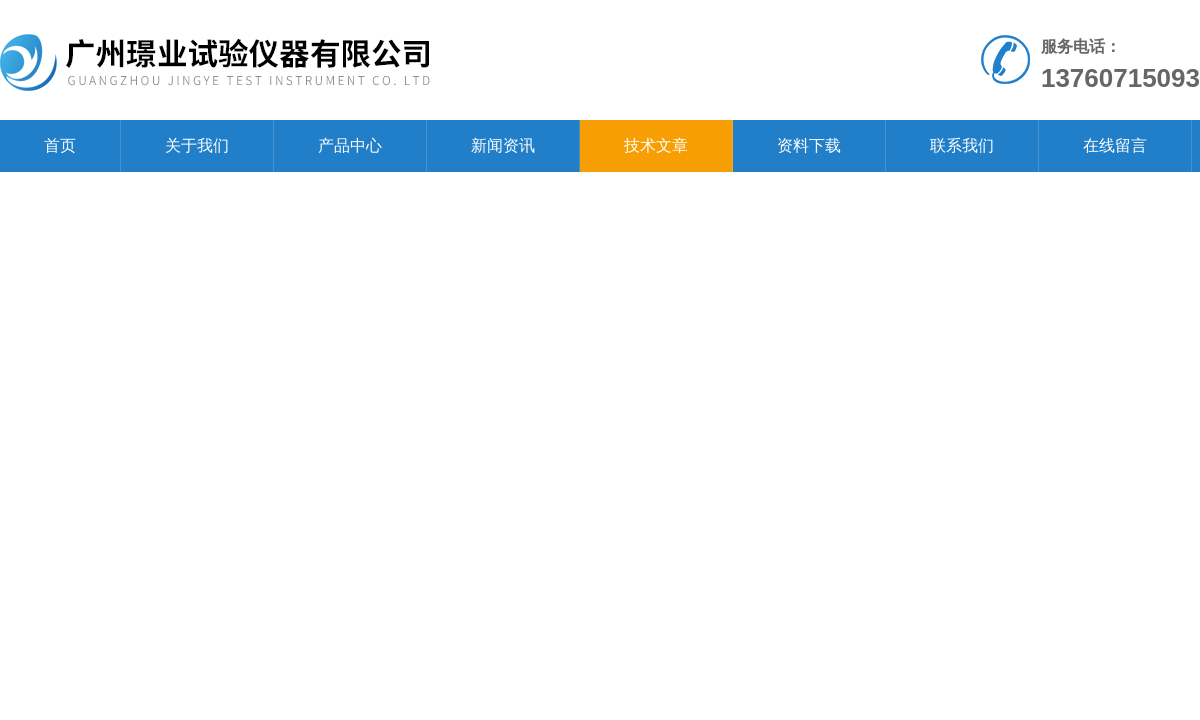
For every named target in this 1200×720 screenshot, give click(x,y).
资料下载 (809, 145)
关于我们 (197, 145)
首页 (60, 145)
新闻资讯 (503, 145)
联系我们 (962, 145)
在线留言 (1115, 145)
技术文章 (656, 145)
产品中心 (350, 145)
